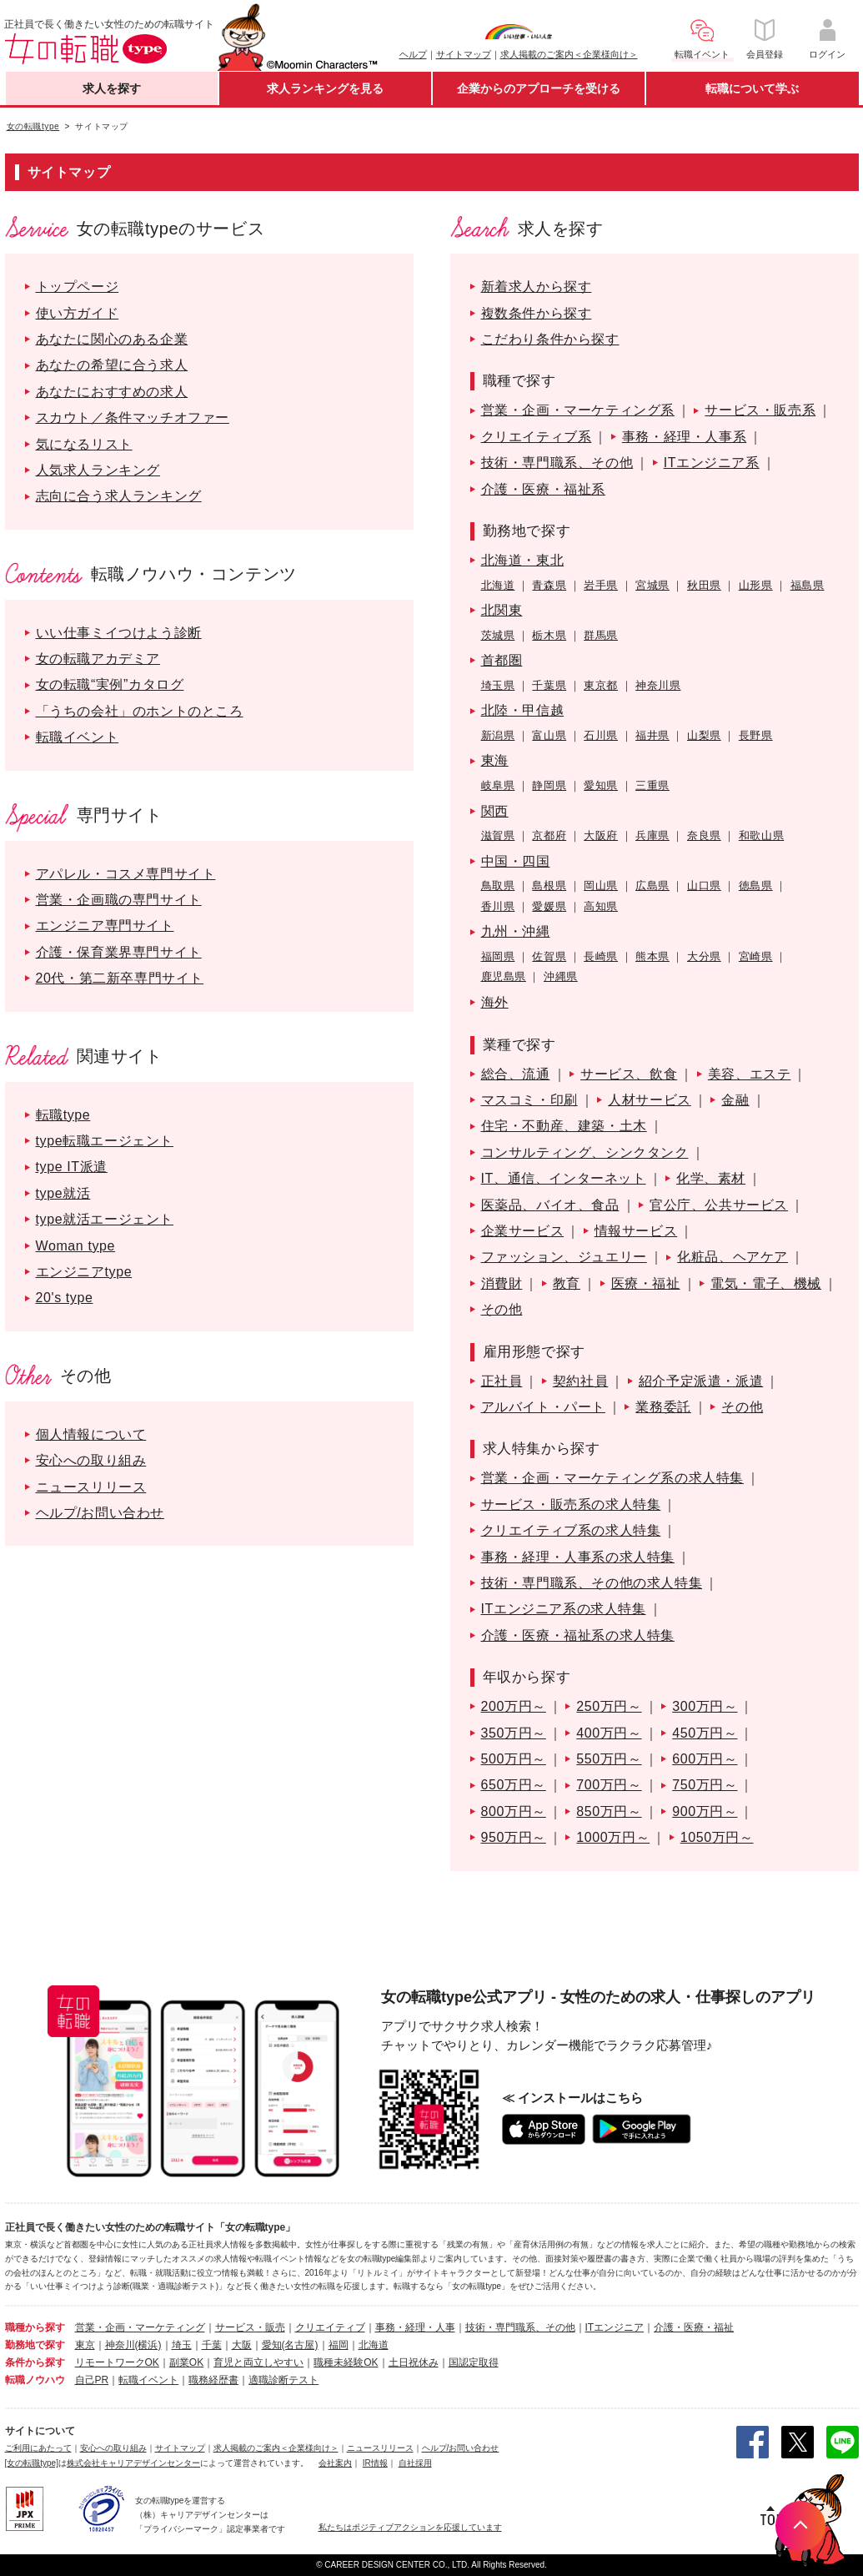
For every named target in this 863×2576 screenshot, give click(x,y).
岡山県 (601, 885)
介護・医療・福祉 (694, 2327)
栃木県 (549, 635)
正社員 (502, 1381)
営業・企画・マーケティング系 (578, 410)
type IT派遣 (72, 1167)
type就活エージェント (104, 1219)
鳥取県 (498, 885)
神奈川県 (657, 685)
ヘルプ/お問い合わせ (100, 1513)
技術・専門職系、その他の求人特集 (592, 1583)
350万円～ (513, 1733)
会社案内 (335, 2463)
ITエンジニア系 (712, 462)
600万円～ (704, 1759)
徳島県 (756, 885)
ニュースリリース (91, 1487)
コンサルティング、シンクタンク (585, 1152)
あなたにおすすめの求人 (112, 392)
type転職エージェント (104, 1141)
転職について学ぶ (752, 88)
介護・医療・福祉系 (543, 489)
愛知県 (601, 785)
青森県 (549, 585)
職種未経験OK (346, 2362)
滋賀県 (498, 835)
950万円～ (513, 1837)
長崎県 (601, 956)
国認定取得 (474, 2362)
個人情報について (91, 1434)
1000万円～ (613, 1837)
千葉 (212, 2345)
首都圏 (502, 660)
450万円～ (704, 1733)
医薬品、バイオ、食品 (550, 1205)
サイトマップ (463, 54)
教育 (566, 1283)
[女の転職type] (31, 2463)
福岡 (339, 2345)
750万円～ (704, 1785)
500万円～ (513, 1759)
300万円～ (704, 1706)
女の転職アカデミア (98, 659)
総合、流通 (515, 1074)
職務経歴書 (213, 2380)
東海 (495, 760)
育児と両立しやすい (258, 2362)
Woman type (76, 1246)
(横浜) (148, 2345)
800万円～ (513, 1811)
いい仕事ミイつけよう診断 (119, 633)
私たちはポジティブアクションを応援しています (410, 2527)
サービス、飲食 (628, 1074)
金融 (735, 1100)
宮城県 (652, 585)
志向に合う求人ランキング (119, 496)
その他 (502, 1309)
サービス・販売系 (760, 410)
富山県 (549, 735)
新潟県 (498, 735)
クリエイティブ (330, 2327)
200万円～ (513, 1706)
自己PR (92, 2380)
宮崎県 (756, 956)
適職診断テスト (283, 2380)
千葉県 (549, 685)
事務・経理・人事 (415, 2327)
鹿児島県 (503, 976)
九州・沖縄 (515, 931)
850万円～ (608, 1811)
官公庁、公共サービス (719, 1205)
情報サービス (636, 1231)
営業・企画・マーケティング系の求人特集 (612, 1478)
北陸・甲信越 (522, 710)
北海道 (498, 585)
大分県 (704, 956)
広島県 (652, 885)
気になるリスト (84, 444)
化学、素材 (710, 1178)
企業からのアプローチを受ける (538, 88)
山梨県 (704, 735)
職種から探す (35, 2327)
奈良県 (704, 835)
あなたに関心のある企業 (112, 339)
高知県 (601, 906)
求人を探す (112, 88)
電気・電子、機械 (765, 1283)
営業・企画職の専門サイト (119, 900)
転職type (63, 1115)
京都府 (549, 835)
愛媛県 (549, 906)
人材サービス (649, 1100)
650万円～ (513, 1785)
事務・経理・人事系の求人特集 (578, 1557)
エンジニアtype (84, 1272)
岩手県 (601, 585)
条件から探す (35, 2362)
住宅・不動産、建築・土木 (564, 1126)
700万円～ (608, 1785)
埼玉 (182, 2345)
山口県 (704, 885)
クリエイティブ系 (536, 437)
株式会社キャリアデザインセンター (133, 2463)
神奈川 (120, 2345)
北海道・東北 (522, 560)
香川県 (498, 906)
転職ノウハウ (35, 2380)
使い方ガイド (77, 313)
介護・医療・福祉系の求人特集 (578, 1635)
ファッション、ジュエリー (564, 1257)
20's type (64, 1298)
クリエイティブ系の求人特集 (571, 1530)
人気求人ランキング (98, 470)
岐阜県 (498, 785)
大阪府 (601, 835)
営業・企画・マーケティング (140, 2327)
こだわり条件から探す (550, 339)
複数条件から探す (536, 313)
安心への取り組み (91, 1460)
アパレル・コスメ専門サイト (126, 874)
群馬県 (601, 635)
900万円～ (704, 1811)
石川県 (601, 735)
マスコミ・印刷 (529, 1100)
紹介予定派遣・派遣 (701, 1381)
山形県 (756, 585)
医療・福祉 (645, 1283)
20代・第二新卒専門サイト (120, 978)
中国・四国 (515, 861)
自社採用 (415, 2463)
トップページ (77, 286)
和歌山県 (761, 835)
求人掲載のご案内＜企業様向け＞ (569, 54)
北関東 (502, 610)
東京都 (601, 685)
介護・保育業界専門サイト (119, 952)
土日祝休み (414, 2362)
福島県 (807, 585)
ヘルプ (413, 54)
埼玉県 (498, 685)
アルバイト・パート (543, 1407)
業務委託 (662, 1407)
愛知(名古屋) (290, 2345)
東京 (85, 2345)
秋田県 (704, 585)
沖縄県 (561, 976)
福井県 (652, 735)
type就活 (63, 1193)
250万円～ (608, 1706)
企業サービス (522, 1231)
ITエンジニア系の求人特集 (563, 1609)
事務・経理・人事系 (684, 437)
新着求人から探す (536, 286)
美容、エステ (749, 1074)
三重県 (652, 785)
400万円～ (608, 1733)
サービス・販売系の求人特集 (571, 1504)
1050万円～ (717, 1837)
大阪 (242, 2345)
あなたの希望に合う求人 (112, 365)
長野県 (756, 735)
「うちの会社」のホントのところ (139, 711)
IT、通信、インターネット (563, 1178)
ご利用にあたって (38, 2448)
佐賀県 (549, 956)
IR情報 (375, 2463)
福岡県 (498, 956)
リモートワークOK (117, 2362)
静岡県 (549, 785)
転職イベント (77, 737)
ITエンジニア (615, 2327)
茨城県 (498, 635)
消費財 (502, 1283)
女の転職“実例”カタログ (110, 684)
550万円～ (608, 1759)
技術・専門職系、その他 (557, 462)
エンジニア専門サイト (105, 925)
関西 (495, 811)
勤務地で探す (35, 2345)
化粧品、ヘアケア (732, 1257)
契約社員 (580, 1381)
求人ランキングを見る (325, 88)
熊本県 (652, 956)
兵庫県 (652, 835)
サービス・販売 (250, 2327)
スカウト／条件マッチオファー (132, 417)
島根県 (549, 885)
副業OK (186, 2362)
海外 (495, 1002)
